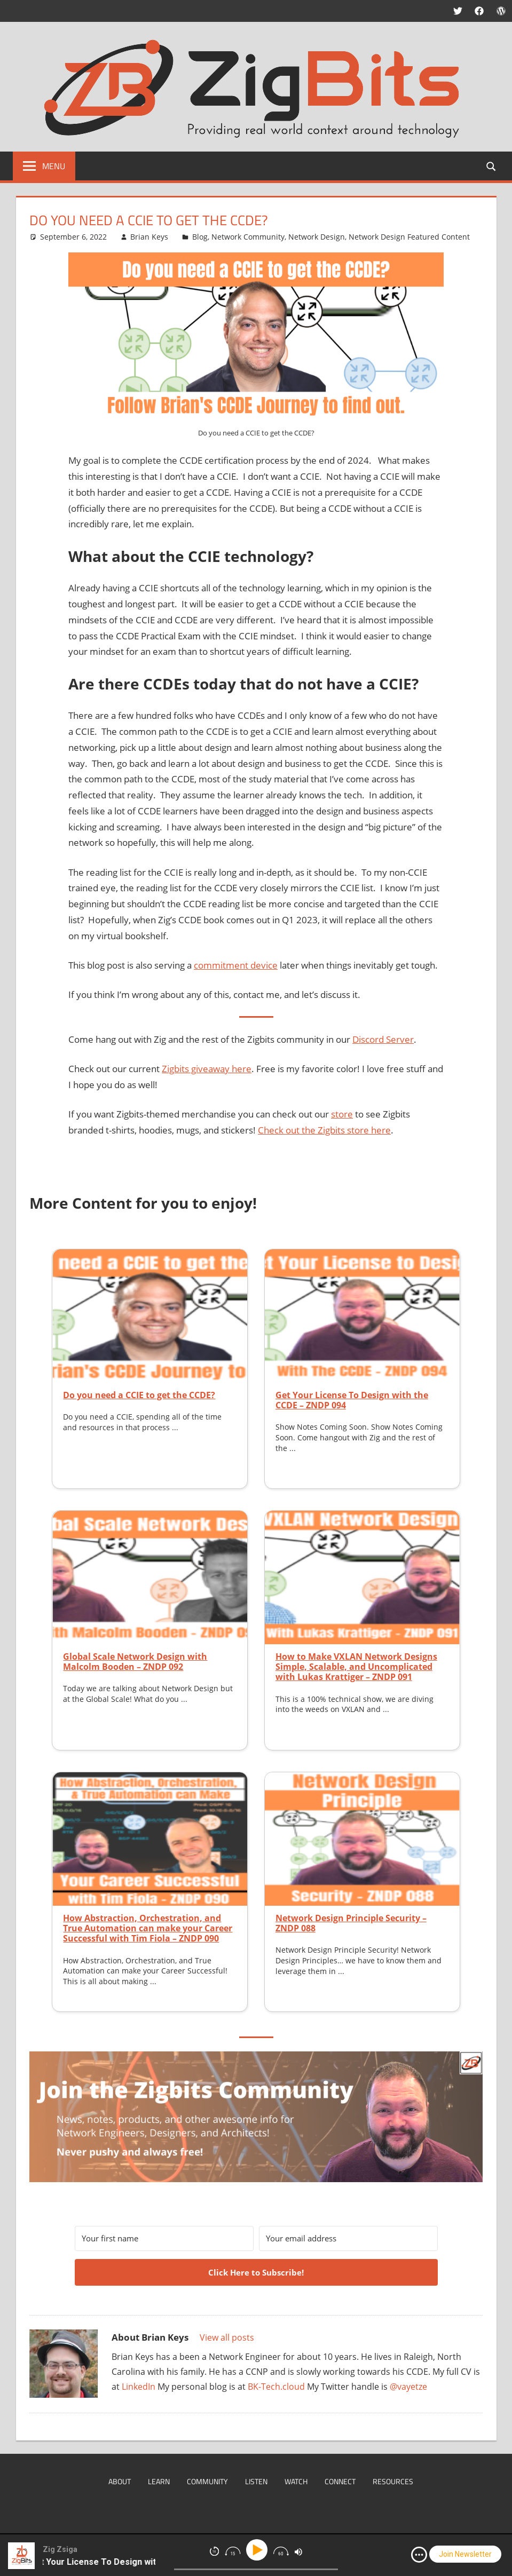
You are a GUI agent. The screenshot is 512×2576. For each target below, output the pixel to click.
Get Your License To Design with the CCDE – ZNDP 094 (351, 1400)
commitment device (236, 965)
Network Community (248, 237)
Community (207, 2481)
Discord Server (383, 1039)
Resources (393, 2481)
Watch (296, 2481)
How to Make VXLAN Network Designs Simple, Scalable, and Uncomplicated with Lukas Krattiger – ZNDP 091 (356, 1667)
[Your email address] (348, 2238)
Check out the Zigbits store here (324, 1130)
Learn (159, 2481)
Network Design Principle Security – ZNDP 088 (351, 1923)
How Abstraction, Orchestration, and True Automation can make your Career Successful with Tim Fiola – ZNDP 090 (147, 1928)
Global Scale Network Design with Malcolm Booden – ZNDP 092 (135, 1662)
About (119, 2481)
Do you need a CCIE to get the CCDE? (139, 1395)
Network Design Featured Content (409, 237)
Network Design (316, 237)
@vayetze (408, 2386)
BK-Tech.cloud (276, 2386)
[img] (419, 2555)
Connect (340, 2481)
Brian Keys (149, 237)
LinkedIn (138, 2386)
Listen (256, 2481)
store (342, 1114)
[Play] (258, 2550)
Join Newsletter (465, 2554)
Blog (200, 237)
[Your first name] (164, 2238)
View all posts (227, 2337)
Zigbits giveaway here (206, 1069)
